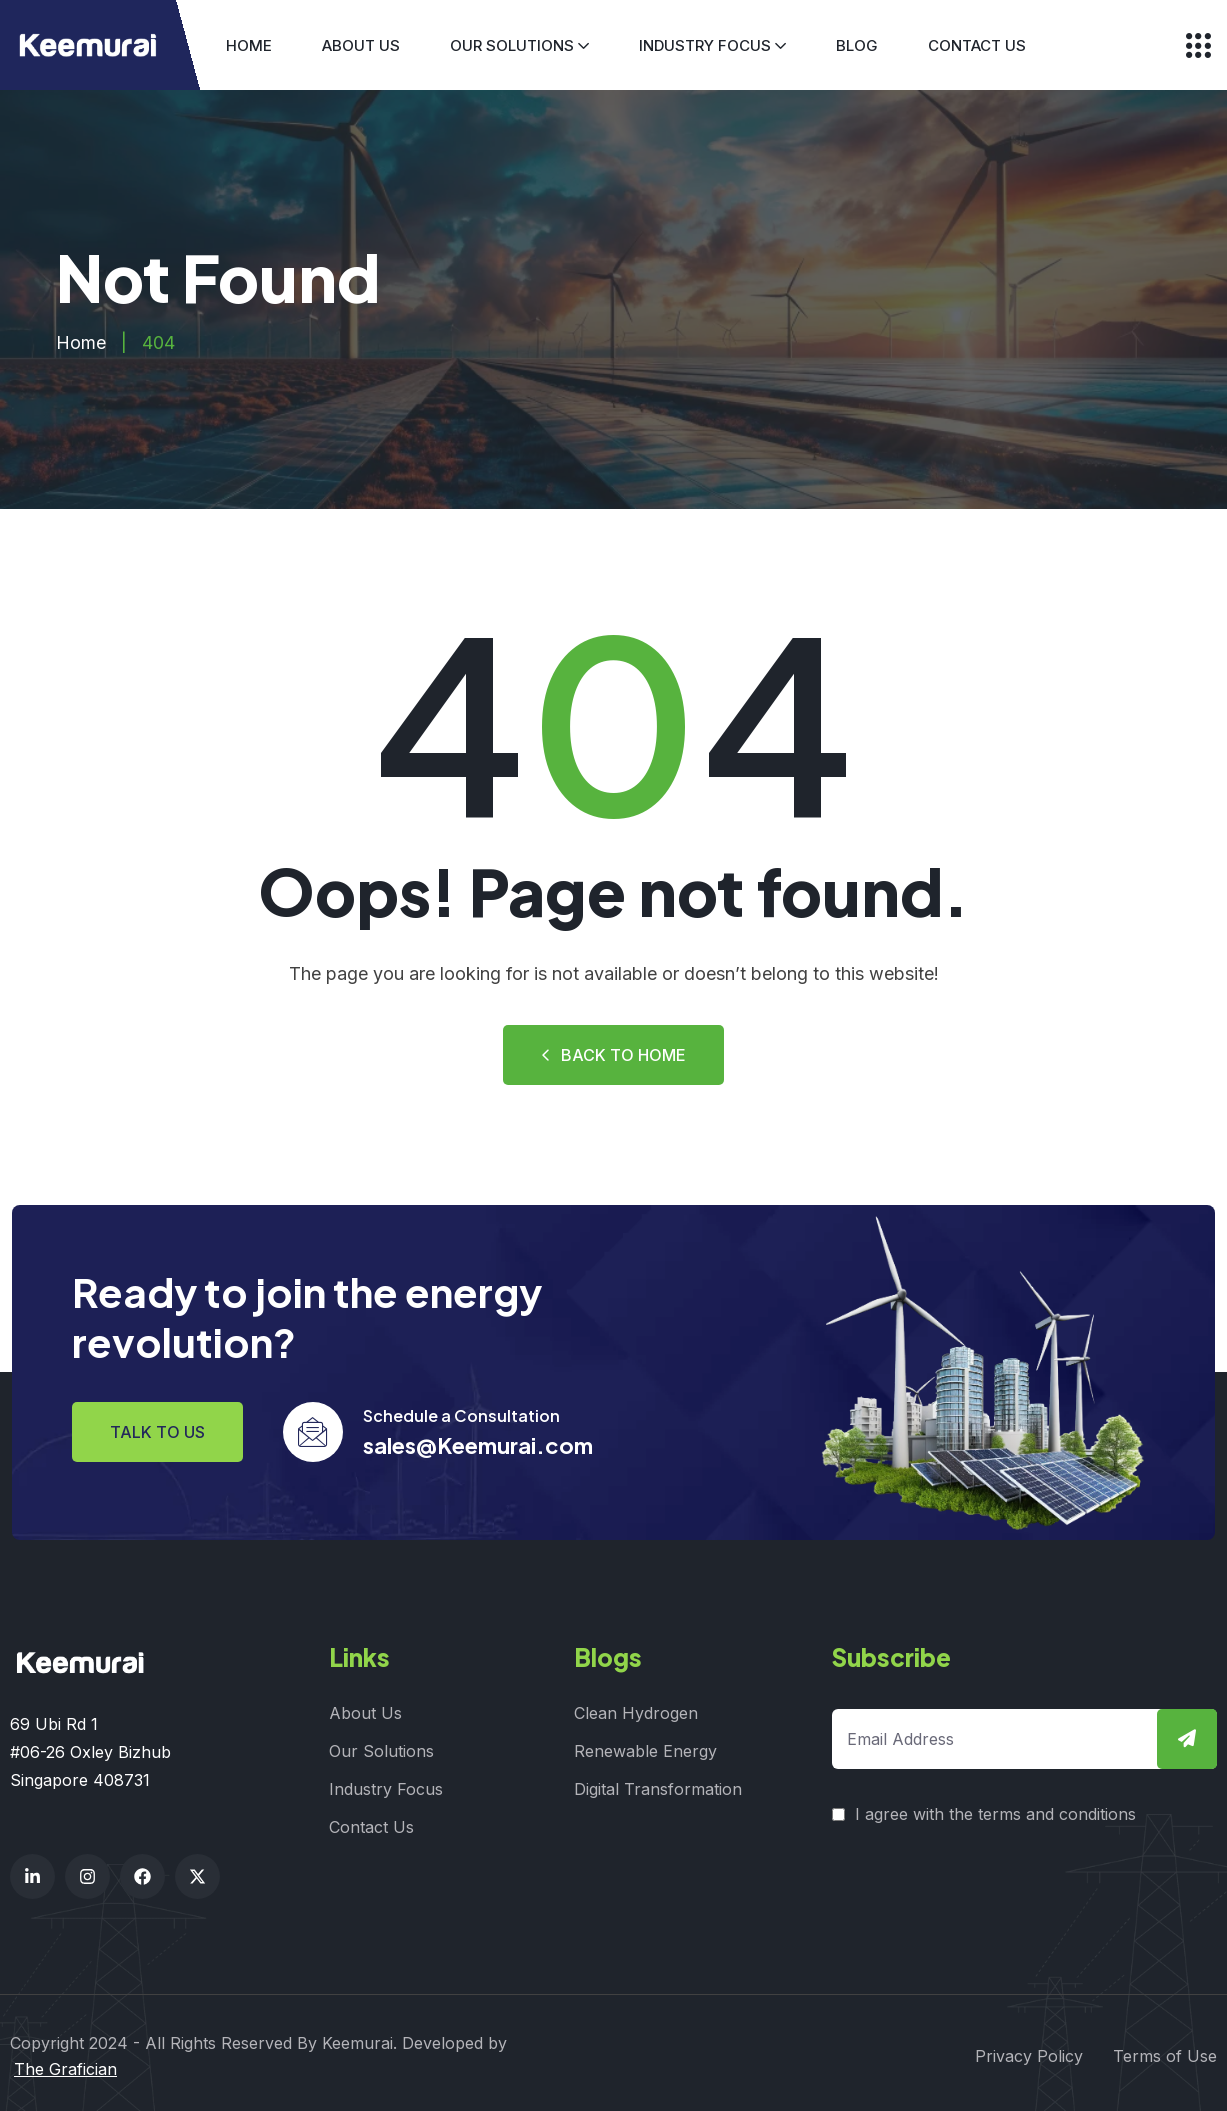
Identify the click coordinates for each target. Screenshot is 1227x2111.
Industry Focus (705, 45)
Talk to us (157, 1430)
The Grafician (65, 2063)
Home (249, 45)
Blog (857, 45)
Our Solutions (512, 45)
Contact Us (977, 45)
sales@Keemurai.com (478, 1443)
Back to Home (613, 1055)
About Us (361, 45)
